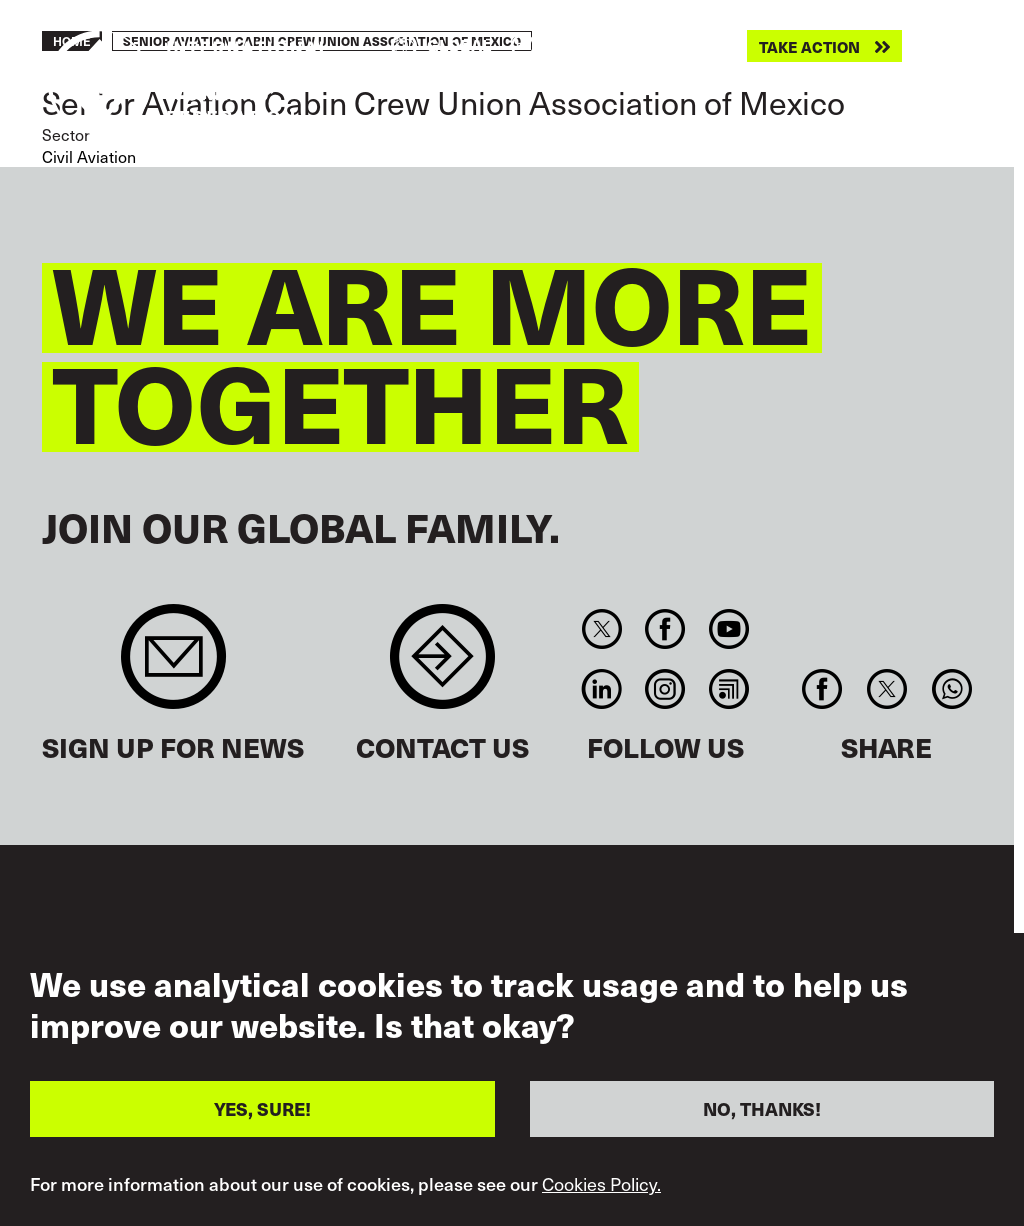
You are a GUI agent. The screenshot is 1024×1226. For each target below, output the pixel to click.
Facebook (665, 629)
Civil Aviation (89, 156)
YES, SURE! (262, 1109)
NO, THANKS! (762, 1109)
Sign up (173, 666)
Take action (809, 46)
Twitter (601, 629)
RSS (728, 689)
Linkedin (601, 689)
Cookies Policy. (601, 1185)
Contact (442, 666)
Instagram (665, 689)
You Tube (728, 629)
